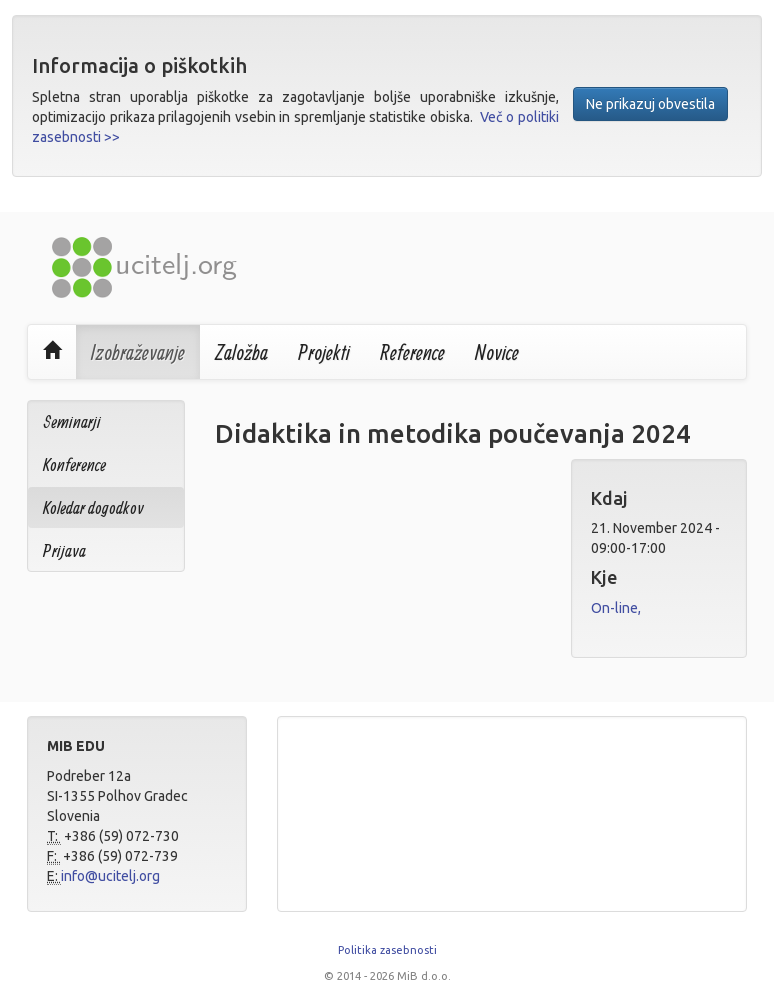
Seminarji (72, 421)
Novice (497, 352)
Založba (241, 352)
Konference (74, 464)
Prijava (64, 550)
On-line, (616, 608)
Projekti (324, 352)
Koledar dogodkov (93, 507)
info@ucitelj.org (110, 876)
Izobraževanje (138, 352)
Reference (412, 352)
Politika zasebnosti (387, 950)
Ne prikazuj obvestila (650, 104)
